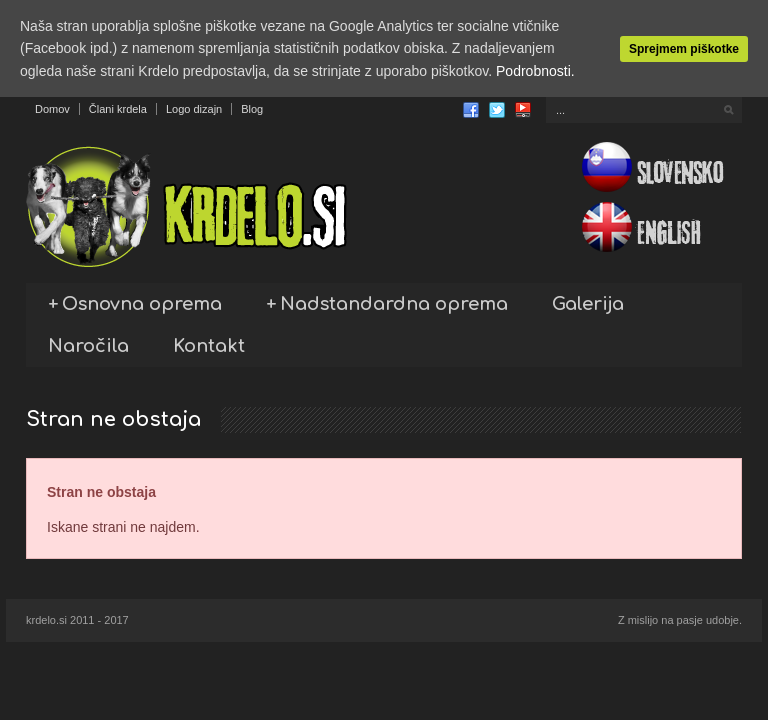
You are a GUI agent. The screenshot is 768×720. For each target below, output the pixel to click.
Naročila (88, 346)
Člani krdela (118, 109)
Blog (252, 109)
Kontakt (209, 346)
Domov (52, 109)
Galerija (588, 304)
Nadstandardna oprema (387, 304)
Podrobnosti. (535, 71)
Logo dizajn (194, 109)
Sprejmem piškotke (684, 49)
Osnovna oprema (135, 304)
